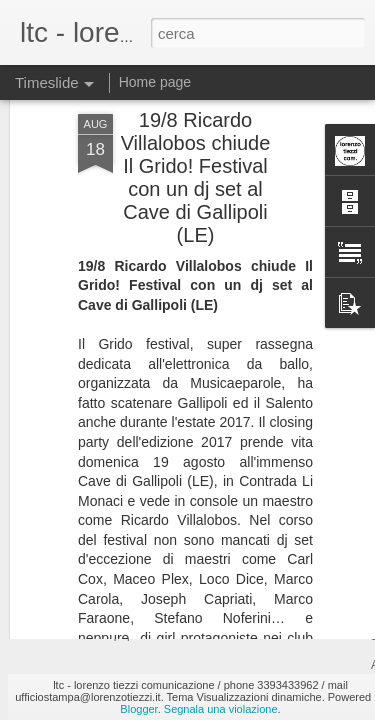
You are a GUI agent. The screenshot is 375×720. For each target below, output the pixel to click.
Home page (155, 82)
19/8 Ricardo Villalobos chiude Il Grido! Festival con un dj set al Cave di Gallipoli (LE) (196, 114)
